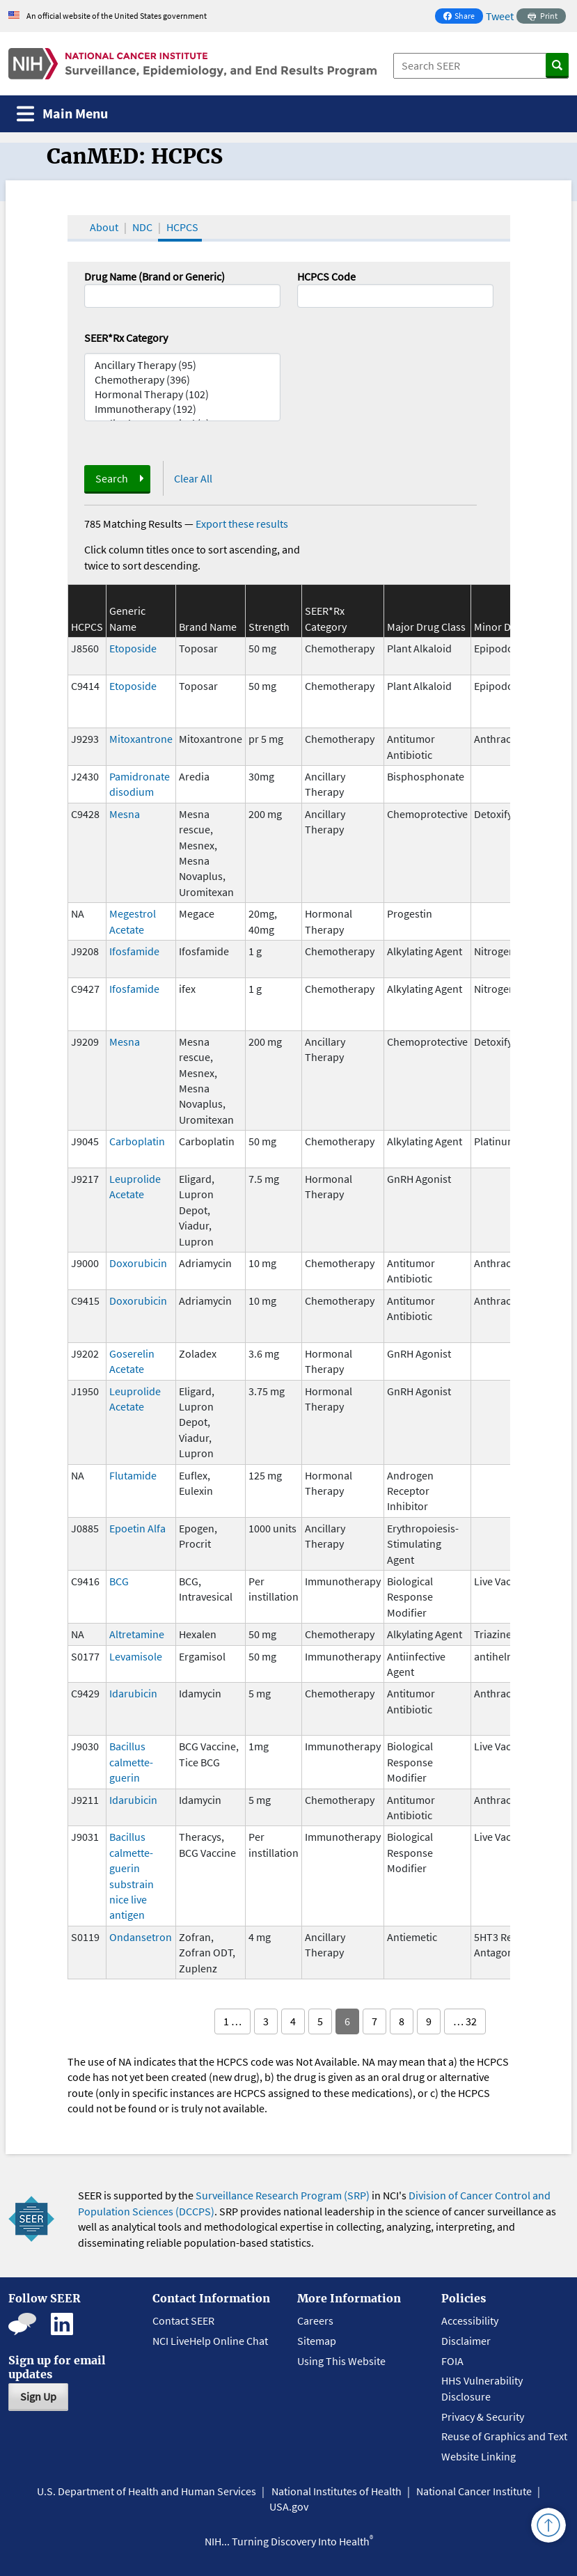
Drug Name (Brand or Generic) (154, 276)
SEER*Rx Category (126, 338)
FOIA (452, 2361)
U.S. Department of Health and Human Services (146, 2491)
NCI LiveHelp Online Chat (210, 2341)
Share (463, 17)
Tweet (500, 16)
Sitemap (316, 2341)
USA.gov (288, 2506)
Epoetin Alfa (137, 1528)
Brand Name (208, 627)
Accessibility (469, 2320)
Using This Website (341, 2361)
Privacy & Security (482, 2417)
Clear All (193, 478)
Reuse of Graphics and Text (504, 2436)
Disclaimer (466, 2341)
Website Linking (478, 2456)
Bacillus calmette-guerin (131, 1761)
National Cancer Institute (474, 2491)
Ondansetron (140, 1937)
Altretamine (136, 1634)
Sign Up (38, 2396)
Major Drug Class (426, 627)
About (104, 227)
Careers (315, 2320)
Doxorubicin (138, 1263)
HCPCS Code (326, 276)
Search (111, 478)
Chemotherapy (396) (182, 379)
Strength (269, 627)
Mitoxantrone (141, 739)
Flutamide (133, 1475)
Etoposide (133, 648)
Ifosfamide (134, 951)
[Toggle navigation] (62, 114)
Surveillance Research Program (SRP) (283, 2195)
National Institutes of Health (336, 2491)
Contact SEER (183, 2320)
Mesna (124, 814)
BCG (119, 1581)
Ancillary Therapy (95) (182, 365)
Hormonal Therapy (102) (182, 394)
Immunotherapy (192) (182, 409)
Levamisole (135, 1656)
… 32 (465, 2021)
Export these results (242, 524)
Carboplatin (137, 1141)
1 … (232, 2021)
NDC (142, 227)
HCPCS (182, 227)
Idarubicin (133, 1693)
